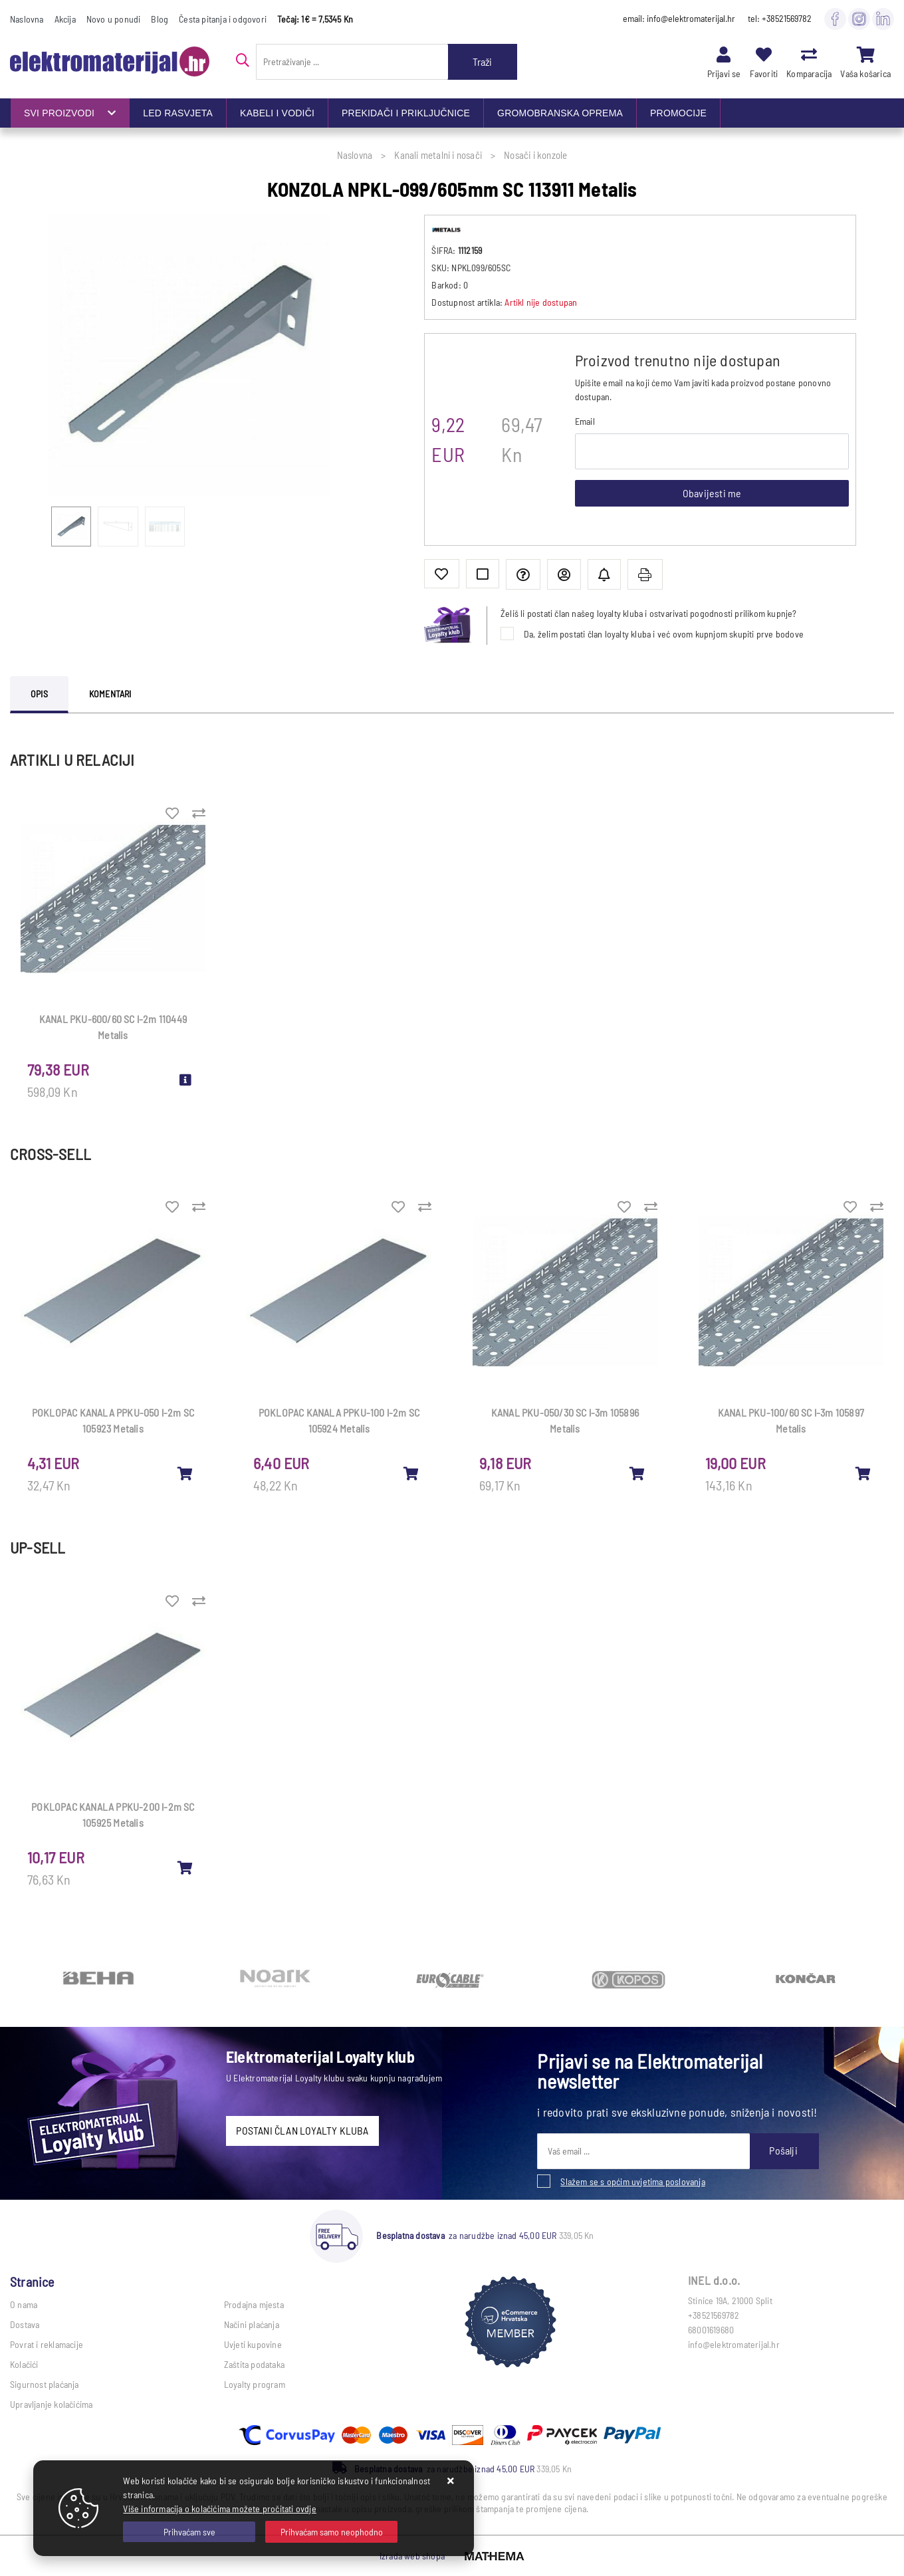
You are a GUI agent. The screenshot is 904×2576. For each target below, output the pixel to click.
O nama (23, 2304)
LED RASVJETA (178, 113)
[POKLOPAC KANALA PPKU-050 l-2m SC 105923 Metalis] (185, 1473)
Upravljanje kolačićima (51, 2404)
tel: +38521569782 (780, 18)
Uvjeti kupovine (253, 2344)
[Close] (189, 2531)
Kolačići (24, 2364)
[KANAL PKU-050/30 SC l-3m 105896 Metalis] (637, 1473)
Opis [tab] (39, 693)
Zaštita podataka (254, 2364)
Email (585, 421)
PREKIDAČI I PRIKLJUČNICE (406, 113)
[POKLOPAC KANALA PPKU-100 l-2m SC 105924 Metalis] (411, 1473)
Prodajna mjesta (254, 2304)
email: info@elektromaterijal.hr (679, 18)
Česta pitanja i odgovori (223, 19)
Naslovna (27, 19)
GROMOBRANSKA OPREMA (560, 113)
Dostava (24, 2324)
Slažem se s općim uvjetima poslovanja (632, 2181)
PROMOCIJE (678, 113)
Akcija (65, 19)
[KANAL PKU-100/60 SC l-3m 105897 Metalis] (863, 1473)
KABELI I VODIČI (277, 113)
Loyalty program (254, 2384)
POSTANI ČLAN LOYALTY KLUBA (302, 2130)
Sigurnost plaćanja (44, 2384)
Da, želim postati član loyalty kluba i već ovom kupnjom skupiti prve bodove (664, 634)
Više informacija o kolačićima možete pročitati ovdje (219, 2508)
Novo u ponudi (113, 19)
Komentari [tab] (110, 693)
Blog (159, 19)
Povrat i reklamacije (46, 2344)
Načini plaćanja (251, 2324)
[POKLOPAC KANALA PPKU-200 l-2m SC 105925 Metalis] (185, 1867)
